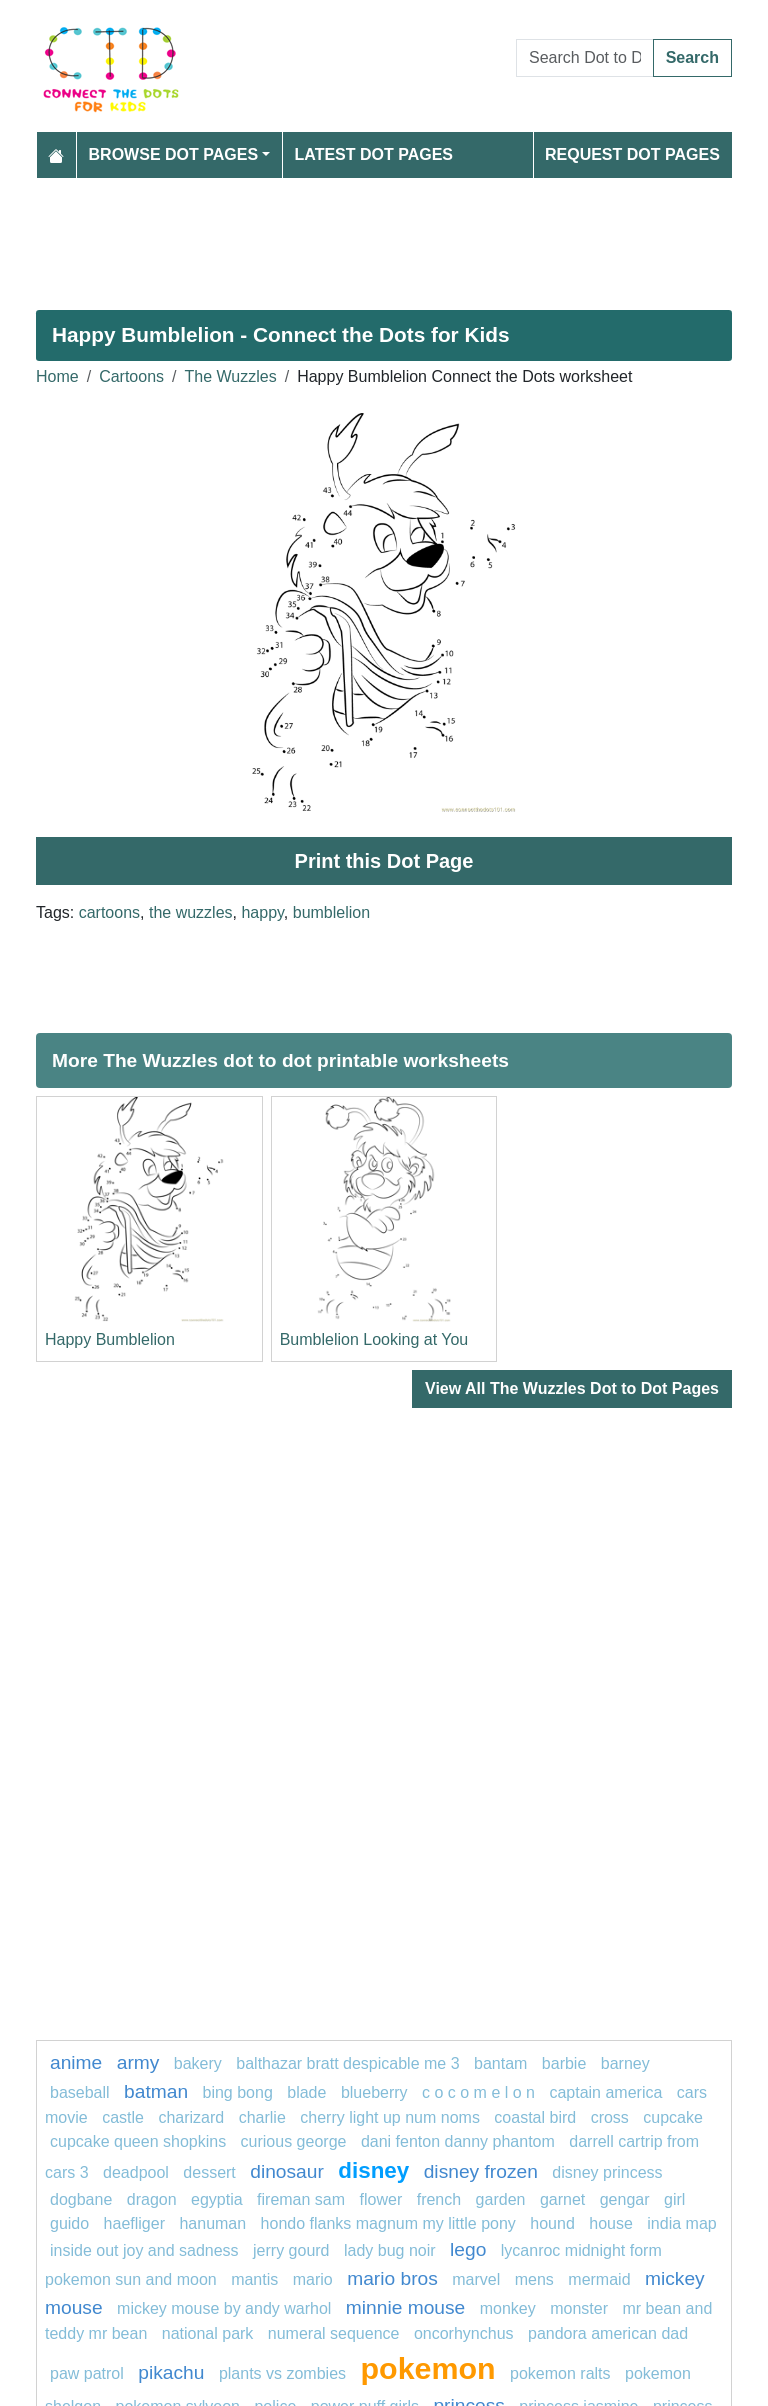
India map (681, 2223)
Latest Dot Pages (374, 154)
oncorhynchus (464, 2333)
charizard (191, 2117)
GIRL (674, 2199)
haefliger (134, 2223)
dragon (154, 2199)
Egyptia (217, 2199)
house (611, 2223)
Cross (610, 2117)
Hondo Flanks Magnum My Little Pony (388, 2223)
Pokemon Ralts (560, 2373)
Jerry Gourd (291, 2250)
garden (501, 2199)
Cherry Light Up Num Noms (390, 2117)
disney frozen (481, 2171)
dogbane (81, 2199)
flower (381, 2199)
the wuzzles (191, 912)
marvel (476, 2279)
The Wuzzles (231, 376)
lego (468, 2249)
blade (306, 2092)
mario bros (392, 2278)
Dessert (209, 2172)
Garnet (562, 2199)
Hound (552, 2223)
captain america (605, 2092)
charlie (262, 2117)
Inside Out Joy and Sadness (144, 2250)
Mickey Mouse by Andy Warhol (224, 2308)
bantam (500, 2063)
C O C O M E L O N (478, 2092)
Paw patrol (87, 2373)
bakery (198, 2063)
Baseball (80, 2092)
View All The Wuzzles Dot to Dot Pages (572, 1388)
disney (373, 2170)
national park (208, 2333)
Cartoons (131, 376)
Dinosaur (287, 2171)
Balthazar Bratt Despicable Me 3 (347, 2063)
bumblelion (331, 912)
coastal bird (535, 2117)
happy (262, 912)
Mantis (254, 2279)
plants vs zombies (282, 2373)
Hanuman (212, 2223)
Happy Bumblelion (110, 1339)
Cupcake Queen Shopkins (138, 2141)
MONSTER (579, 2308)
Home (57, 376)
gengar (625, 2199)
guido (69, 2223)
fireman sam (301, 2199)
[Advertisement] (384, 236)
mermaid (599, 2279)
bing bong (238, 2092)
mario (313, 2279)
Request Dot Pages (632, 154)
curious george (294, 2141)
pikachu (171, 2372)
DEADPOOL (136, 2172)
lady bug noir (390, 2250)
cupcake (673, 2117)
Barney (625, 2063)
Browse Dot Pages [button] (174, 154)
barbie (564, 2063)
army (138, 2062)
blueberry (374, 2092)
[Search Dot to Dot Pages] (585, 58)
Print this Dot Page (384, 861)
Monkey (508, 2308)
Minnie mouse (405, 2307)
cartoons (109, 912)
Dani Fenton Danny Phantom (458, 2141)
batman (156, 2091)
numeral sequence (334, 2333)
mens (534, 2279)
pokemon (428, 2368)
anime (76, 2062)
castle (123, 2117)
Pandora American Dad (608, 2333)
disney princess (607, 2172)
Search (692, 57)
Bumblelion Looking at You (374, 1339)
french (439, 2199)
